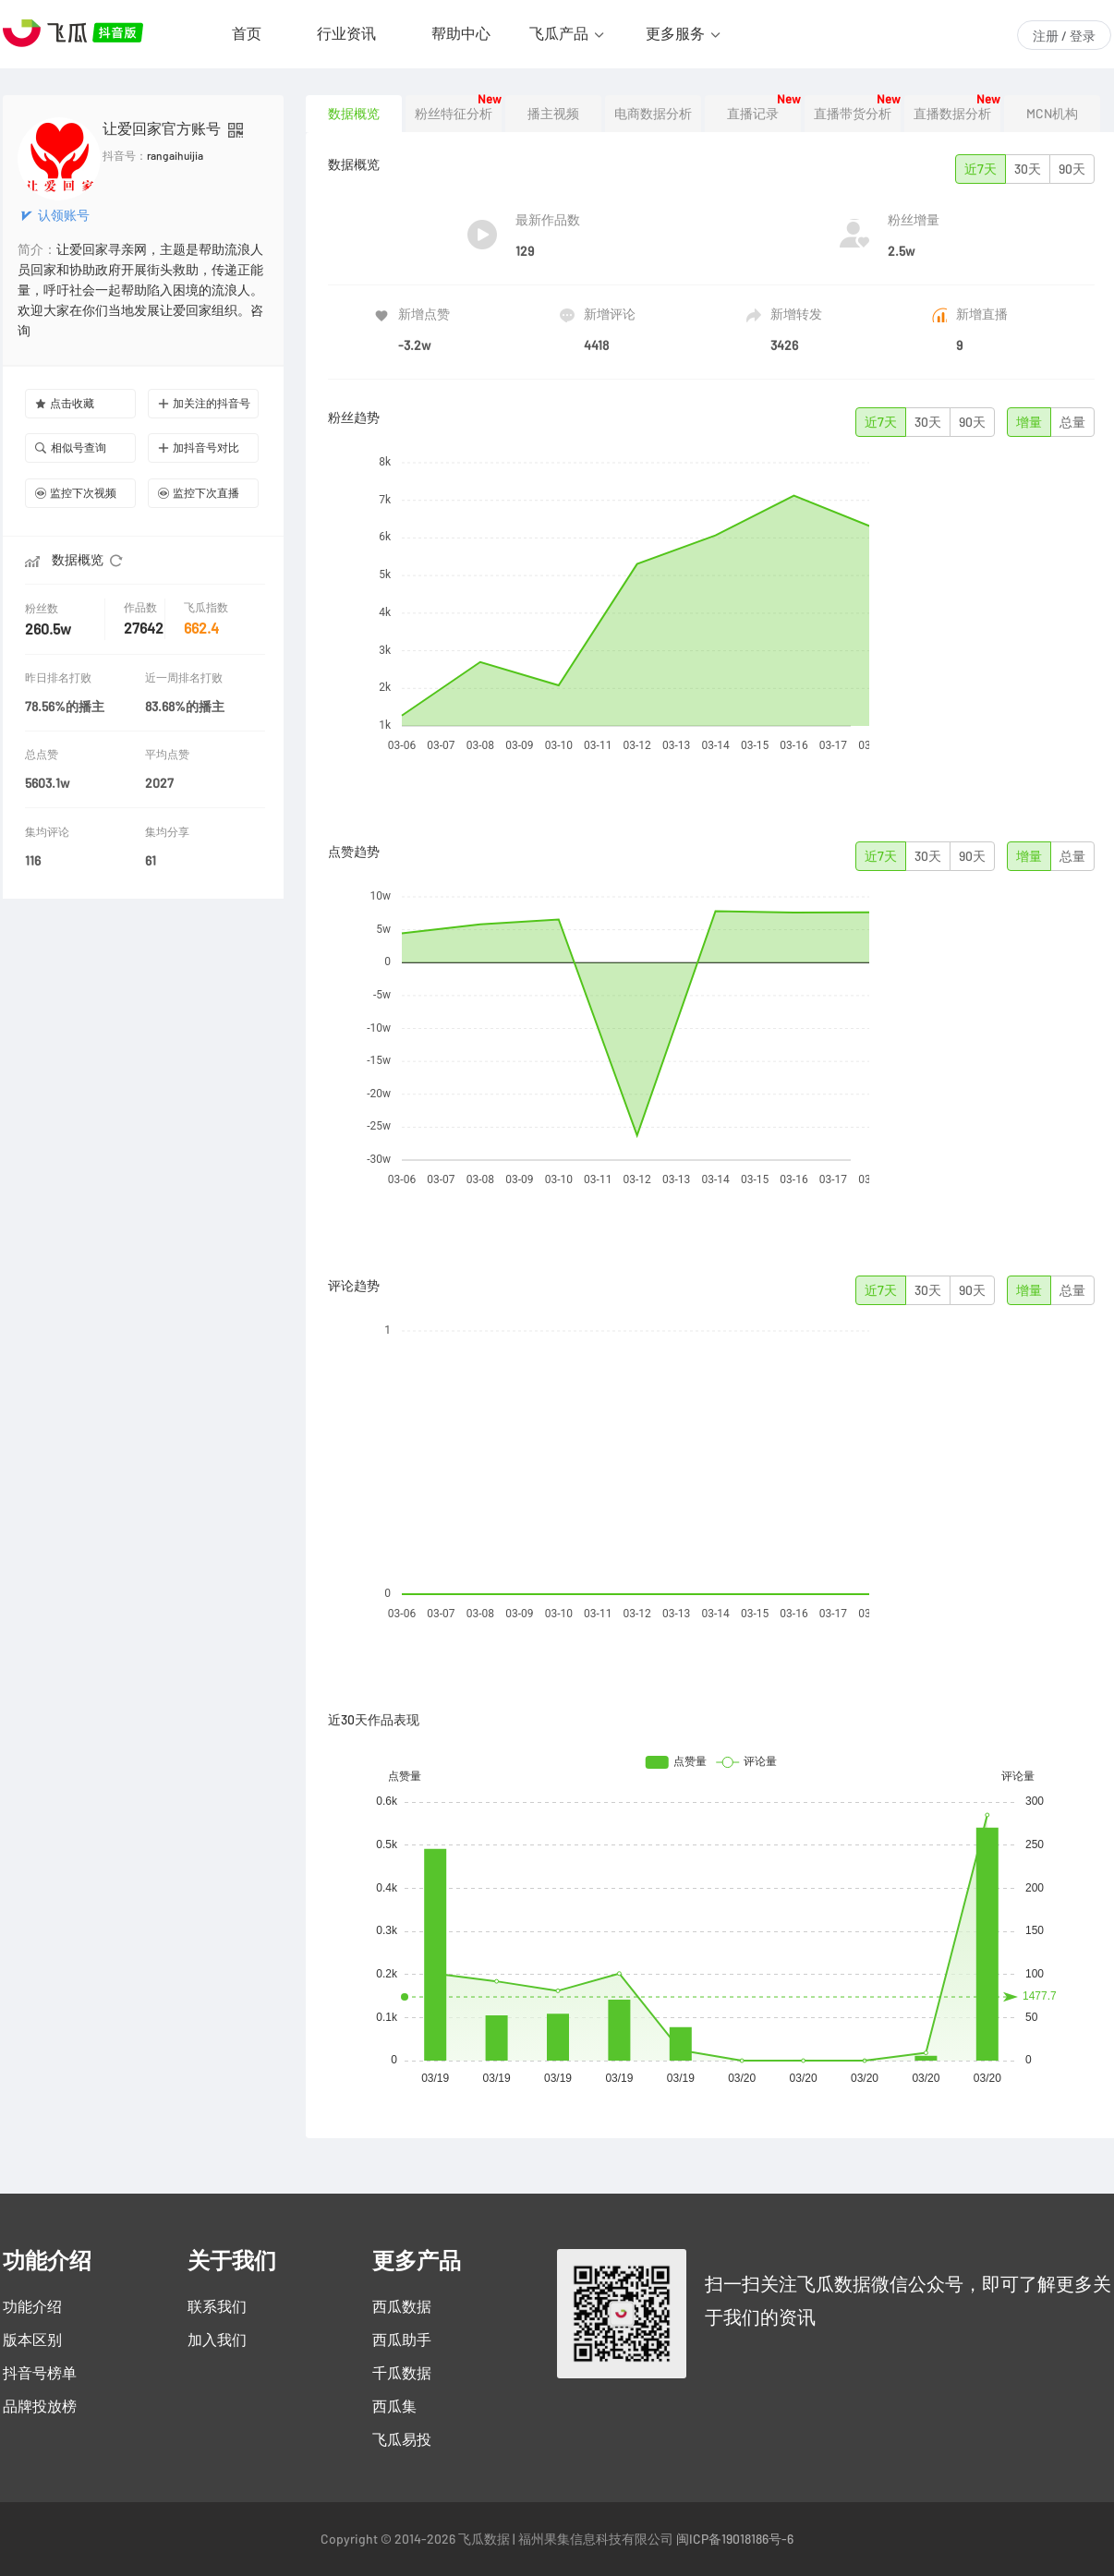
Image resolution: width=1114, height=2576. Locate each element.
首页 (246, 33)
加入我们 (217, 2339)
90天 (1072, 169)
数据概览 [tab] (354, 113)
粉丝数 (43, 608)
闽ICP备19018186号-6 (734, 2539)
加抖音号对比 (198, 447)
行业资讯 (346, 33)
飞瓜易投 (401, 2439)
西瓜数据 (401, 2306)
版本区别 (32, 2339)
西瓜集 (394, 2406)
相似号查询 (70, 447)
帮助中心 (460, 33)
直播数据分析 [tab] (952, 113)
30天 (1027, 169)
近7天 (980, 169)
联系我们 (217, 2306)
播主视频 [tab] (553, 113)
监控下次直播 (198, 493)
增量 (1029, 422)
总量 (1072, 422)
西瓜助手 (401, 2339)
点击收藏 (64, 403)
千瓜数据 (401, 2372)
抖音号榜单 (40, 2372)
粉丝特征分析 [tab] (453, 113)
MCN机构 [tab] (1052, 113)
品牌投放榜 (40, 2406)
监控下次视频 (75, 493)
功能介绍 (32, 2306)
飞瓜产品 (558, 33)
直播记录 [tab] (753, 113)
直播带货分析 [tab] (852, 113)
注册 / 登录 (1064, 36)
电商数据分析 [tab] (653, 113)
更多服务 (675, 33)
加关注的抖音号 (204, 403)
